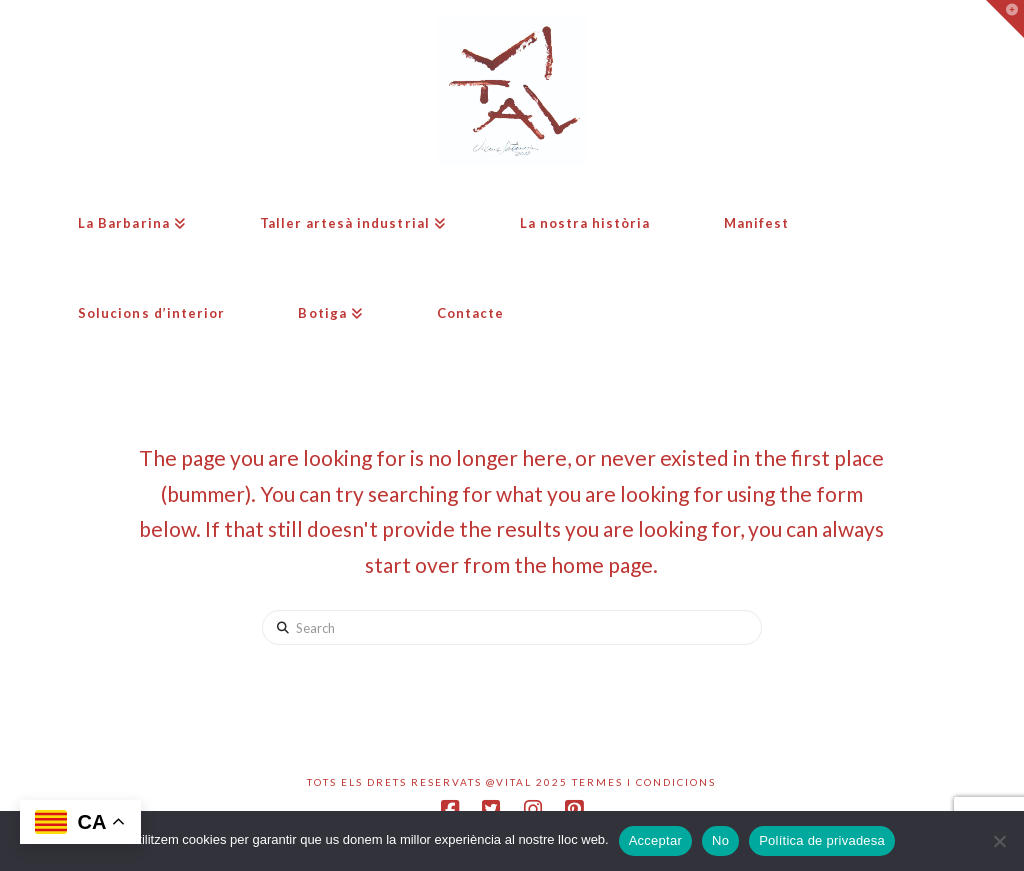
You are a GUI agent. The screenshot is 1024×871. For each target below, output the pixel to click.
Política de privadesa (822, 840)
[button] (1005, 19)
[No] (999, 841)
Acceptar (655, 840)
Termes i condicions (644, 782)
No (720, 840)
